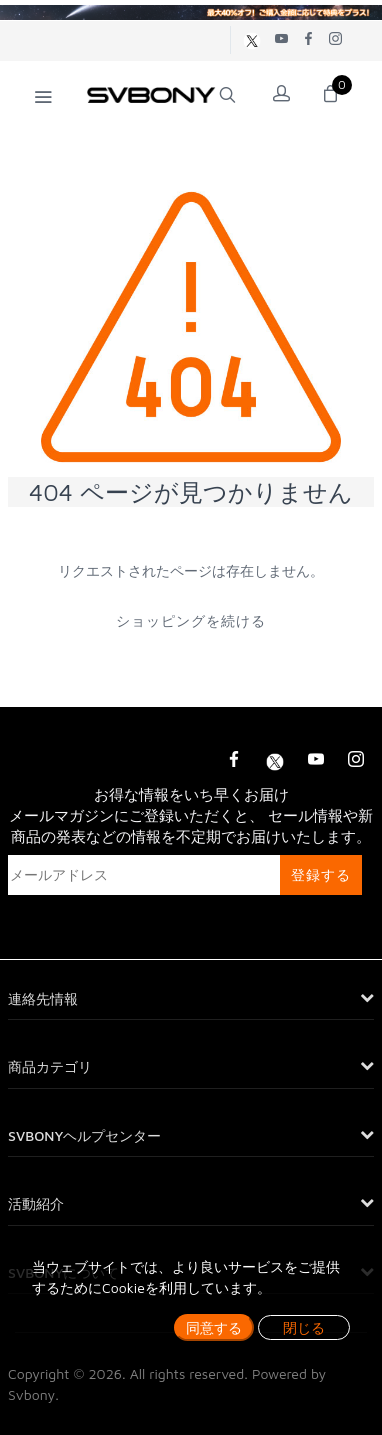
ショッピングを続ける (191, 620)
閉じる (304, 1327)
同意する (214, 1327)
